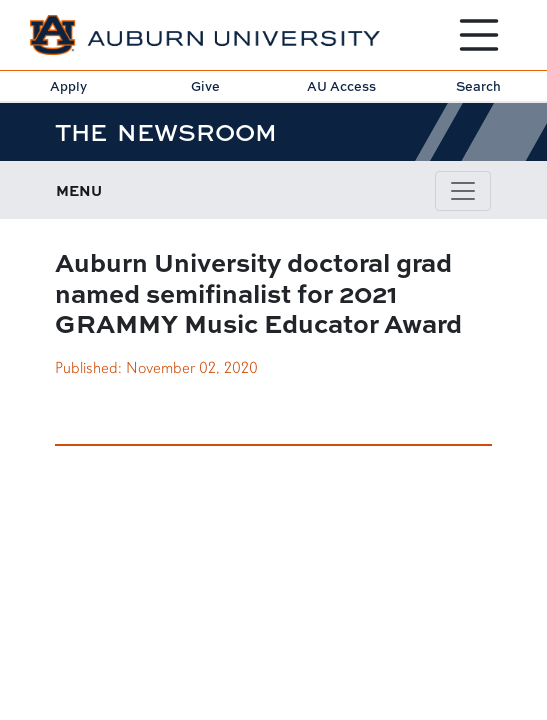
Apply (68, 86)
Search (478, 86)
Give (205, 86)
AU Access (341, 86)
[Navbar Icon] (463, 191)
